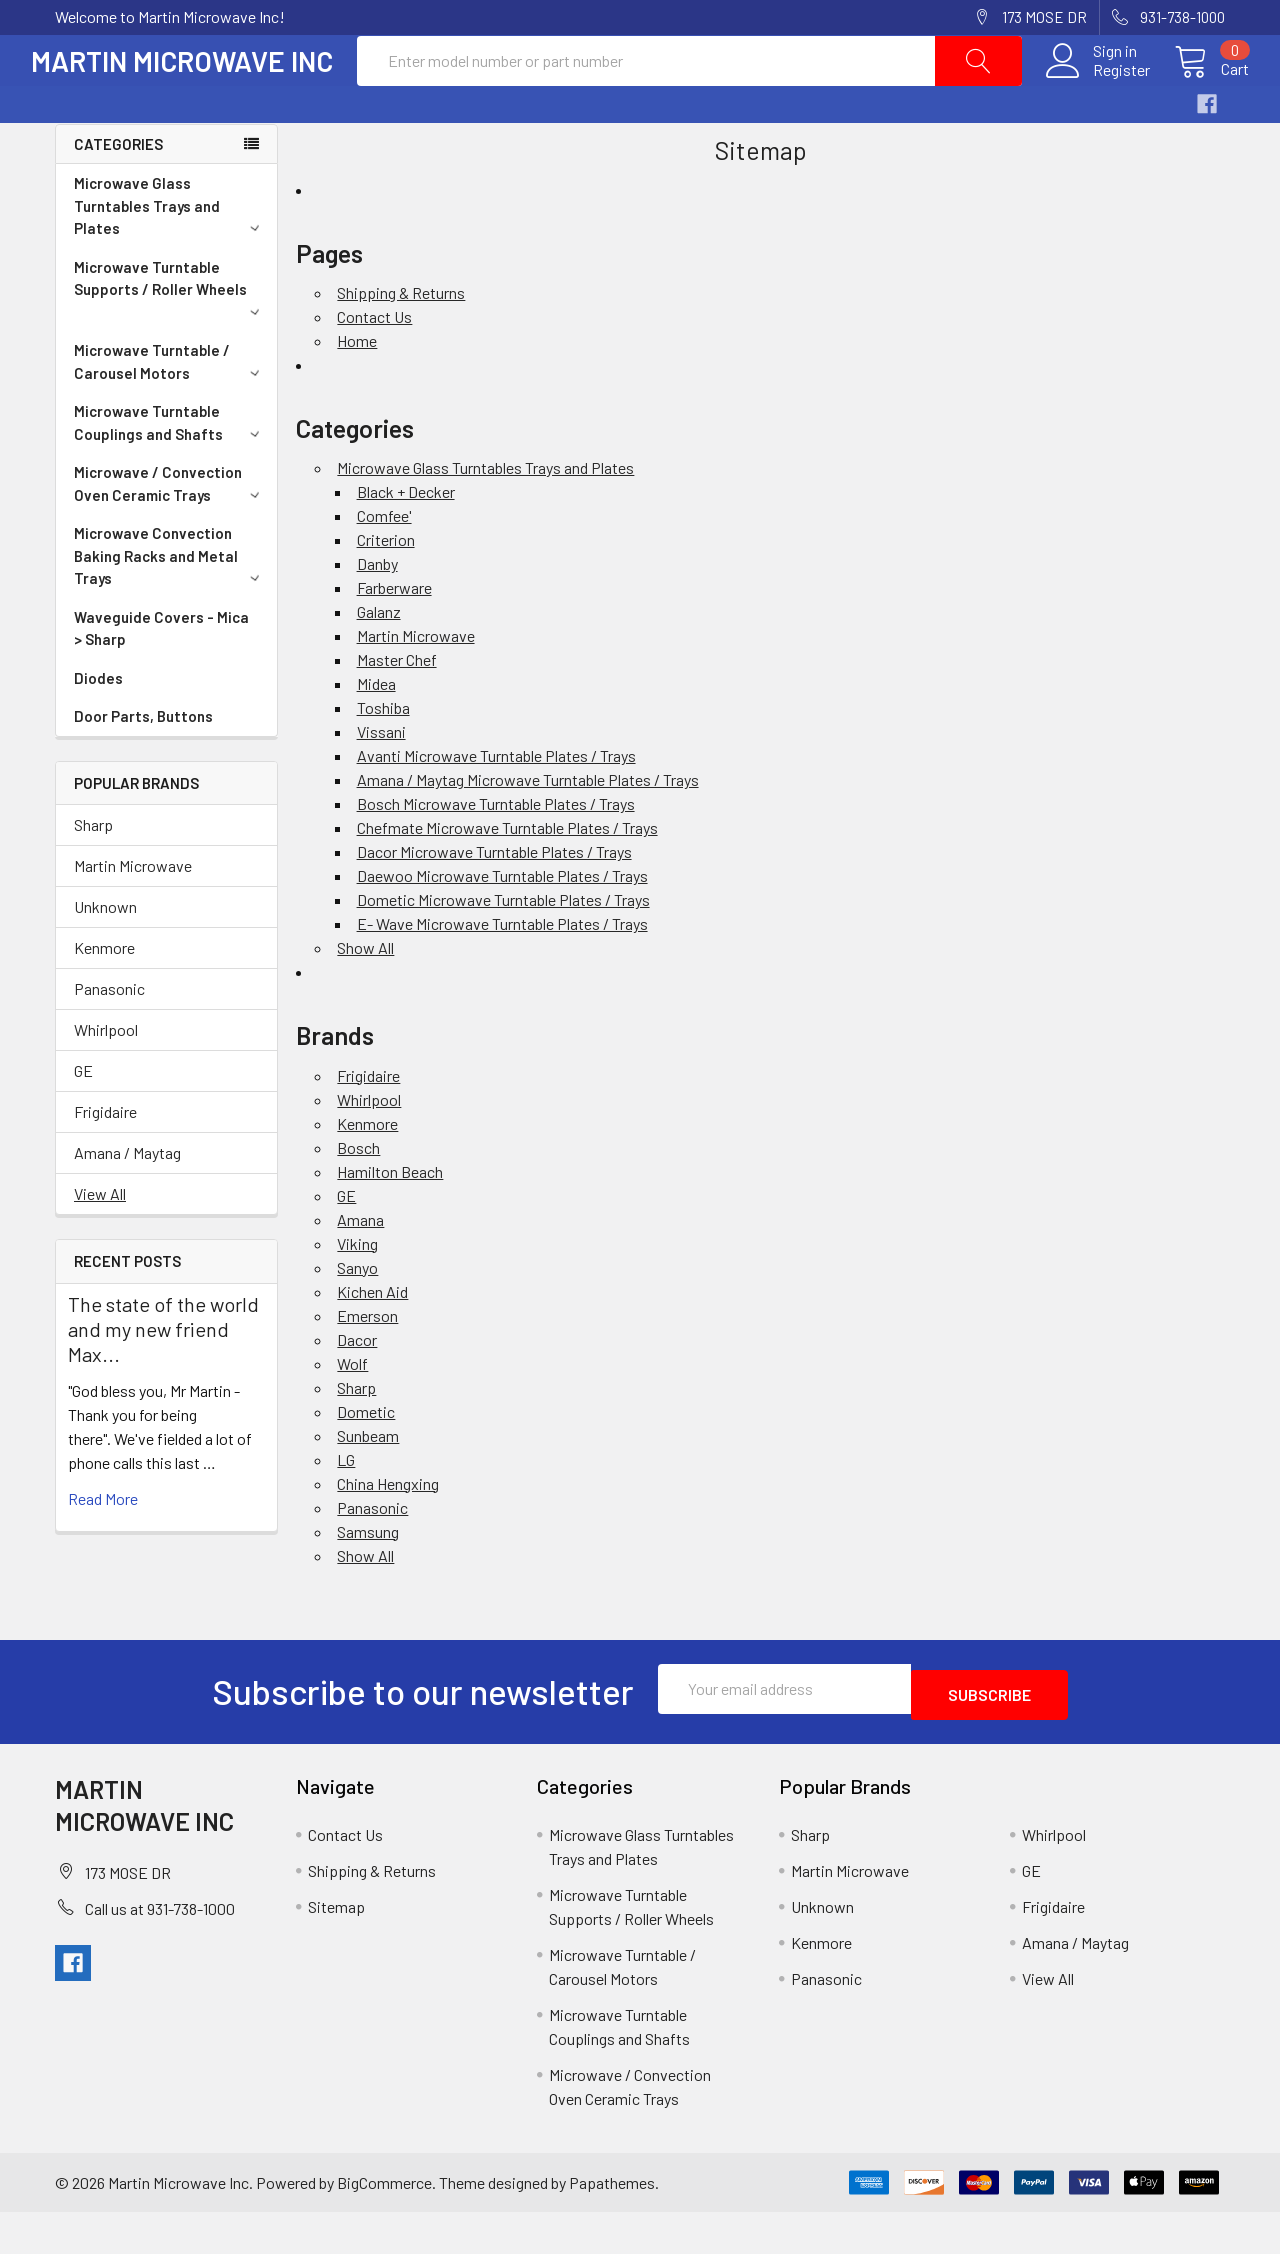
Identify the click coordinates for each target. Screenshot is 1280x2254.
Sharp (93, 872)
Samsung (368, 1579)
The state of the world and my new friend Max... (163, 1377)
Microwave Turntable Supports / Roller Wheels (170, 335)
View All (100, 1241)
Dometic (366, 1459)
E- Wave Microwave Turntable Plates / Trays (502, 971)
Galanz (379, 659)
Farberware (394, 635)
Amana (360, 1267)
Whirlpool (106, 1077)
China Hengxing (388, 1531)
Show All (365, 995)
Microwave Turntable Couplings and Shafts (170, 470)
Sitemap (336, 1948)
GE (83, 1118)
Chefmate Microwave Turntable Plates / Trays (507, 875)
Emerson (367, 1363)
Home (357, 388)
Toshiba (383, 755)
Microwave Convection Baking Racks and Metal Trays (170, 603)
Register (1097, 94)
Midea (376, 731)
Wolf (352, 1411)
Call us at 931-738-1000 (160, 1949)
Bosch (358, 1195)
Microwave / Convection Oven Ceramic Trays (170, 531)
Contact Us (374, 364)
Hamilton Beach (390, 1219)
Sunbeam (368, 1483)
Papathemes (612, 2223)
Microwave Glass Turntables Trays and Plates (170, 253)
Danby (377, 611)
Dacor (357, 1387)
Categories (118, 192)
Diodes (98, 726)
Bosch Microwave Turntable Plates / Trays (496, 851)
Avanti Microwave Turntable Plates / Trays (496, 803)
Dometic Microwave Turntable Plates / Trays (503, 947)
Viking (357, 1291)
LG (346, 1507)
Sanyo (357, 1315)
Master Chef (397, 707)
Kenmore (104, 995)
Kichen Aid (372, 1339)
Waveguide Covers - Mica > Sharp (161, 676)
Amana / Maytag (127, 1200)
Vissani (381, 779)
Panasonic (109, 1036)
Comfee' (384, 563)
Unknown (105, 954)
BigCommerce (384, 2223)
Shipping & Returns (401, 340)
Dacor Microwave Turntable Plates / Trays (494, 899)
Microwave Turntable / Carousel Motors (170, 409)
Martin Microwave (133, 913)
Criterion (386, 587)
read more (103, 1546)
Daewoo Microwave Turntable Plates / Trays (502, 923)
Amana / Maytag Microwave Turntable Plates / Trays (528, 827)
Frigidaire (105, 1159)
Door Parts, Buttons (143, 764)
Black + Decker (406, 539)
